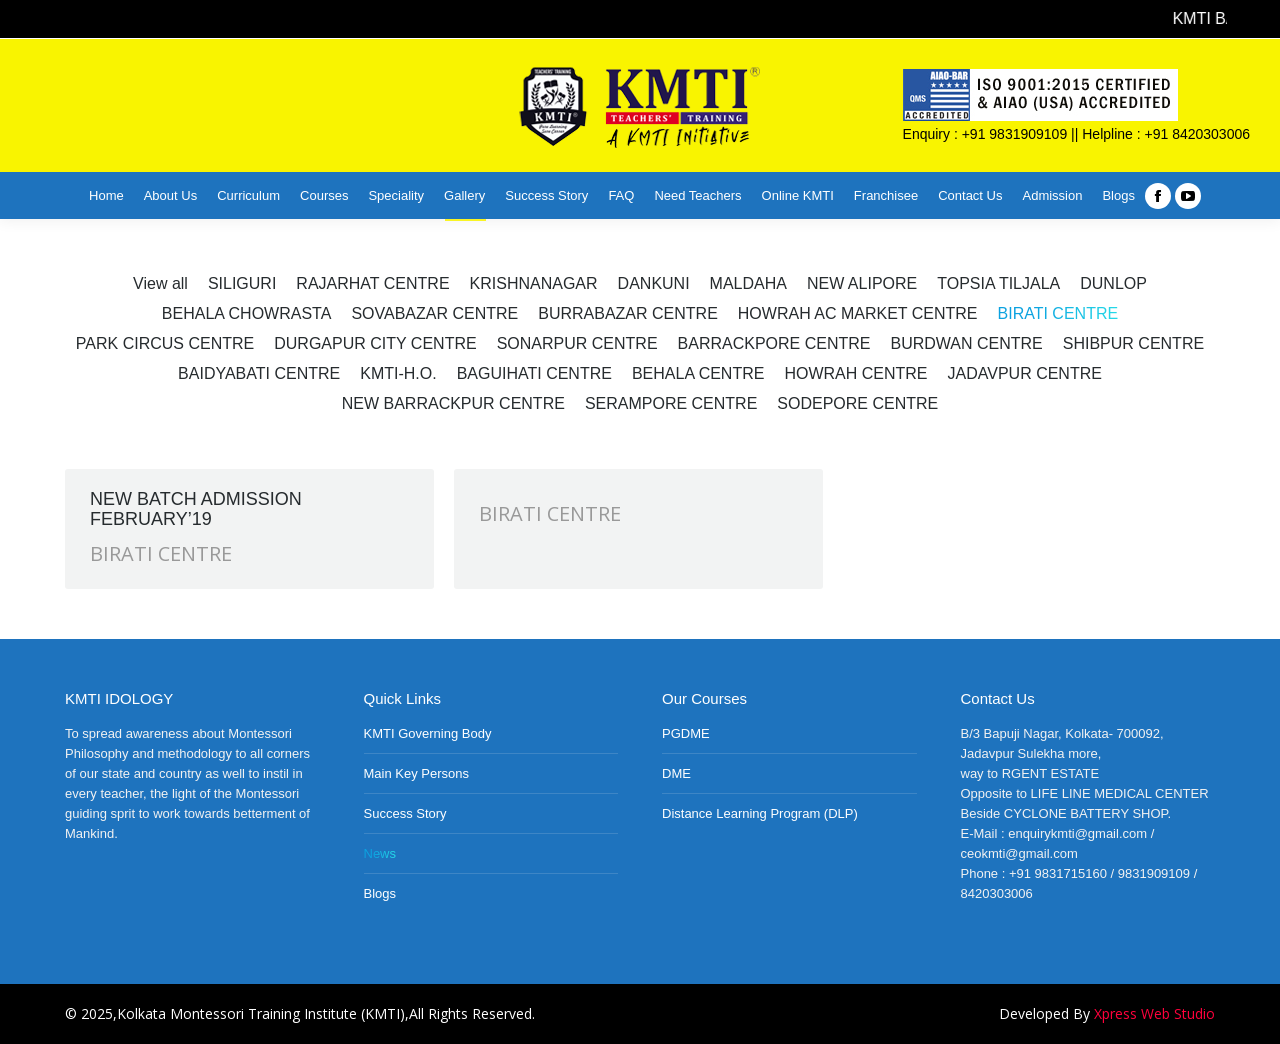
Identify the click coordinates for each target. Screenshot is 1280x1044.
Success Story (405, 813)
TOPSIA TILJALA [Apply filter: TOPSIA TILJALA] (998, 283)
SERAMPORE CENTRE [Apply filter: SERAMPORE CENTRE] (671, 403)
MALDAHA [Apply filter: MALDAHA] (748, 283)
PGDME (686, 733)
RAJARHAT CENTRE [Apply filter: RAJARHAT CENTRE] (372, 283)
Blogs (380, 893)
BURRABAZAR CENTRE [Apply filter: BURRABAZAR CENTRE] (628, 313)
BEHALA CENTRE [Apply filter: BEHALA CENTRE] (698, 373)
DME (676, 773)
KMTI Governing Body (428, 733)
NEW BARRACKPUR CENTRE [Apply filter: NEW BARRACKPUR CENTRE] (453, 403)
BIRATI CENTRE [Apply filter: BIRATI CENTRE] (1058, 313)
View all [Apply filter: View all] (160, 283)
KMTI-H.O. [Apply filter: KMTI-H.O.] (398, 373)
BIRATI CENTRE (161, 553)
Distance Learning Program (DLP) (760, 813)
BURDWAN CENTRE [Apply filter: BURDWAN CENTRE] (966, 343)
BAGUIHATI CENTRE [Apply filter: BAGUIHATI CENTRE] (534, 373)
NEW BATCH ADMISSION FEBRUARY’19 (196, 509)
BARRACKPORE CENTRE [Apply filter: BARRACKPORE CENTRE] (774, 343)
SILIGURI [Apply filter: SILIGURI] (242, 283)
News (380, 853)
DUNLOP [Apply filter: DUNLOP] (1113, 283)
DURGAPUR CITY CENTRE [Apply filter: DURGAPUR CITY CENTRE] (375, 343)
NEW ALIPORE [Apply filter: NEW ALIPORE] (862, 283)
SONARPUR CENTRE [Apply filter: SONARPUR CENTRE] (577, 343)
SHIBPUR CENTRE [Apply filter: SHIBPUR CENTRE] (1133, 343)
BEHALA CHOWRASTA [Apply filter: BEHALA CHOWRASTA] (247, 313)
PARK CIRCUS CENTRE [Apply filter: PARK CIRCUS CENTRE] (165, 343)
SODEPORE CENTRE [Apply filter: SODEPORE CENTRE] (857, 403)
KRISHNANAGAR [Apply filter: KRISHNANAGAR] (534, 283)
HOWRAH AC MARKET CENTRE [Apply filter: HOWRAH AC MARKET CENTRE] (858, 313)
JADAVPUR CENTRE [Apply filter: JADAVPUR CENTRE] (1025, 373)
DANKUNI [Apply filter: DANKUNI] (654, 283)
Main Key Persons (417, 773)
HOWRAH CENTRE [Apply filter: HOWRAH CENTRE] (855, 373)
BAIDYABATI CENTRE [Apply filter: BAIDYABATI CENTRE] (259, 373)
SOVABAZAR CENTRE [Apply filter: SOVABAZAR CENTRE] (434, 313)
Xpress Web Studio (1154, 1013)
